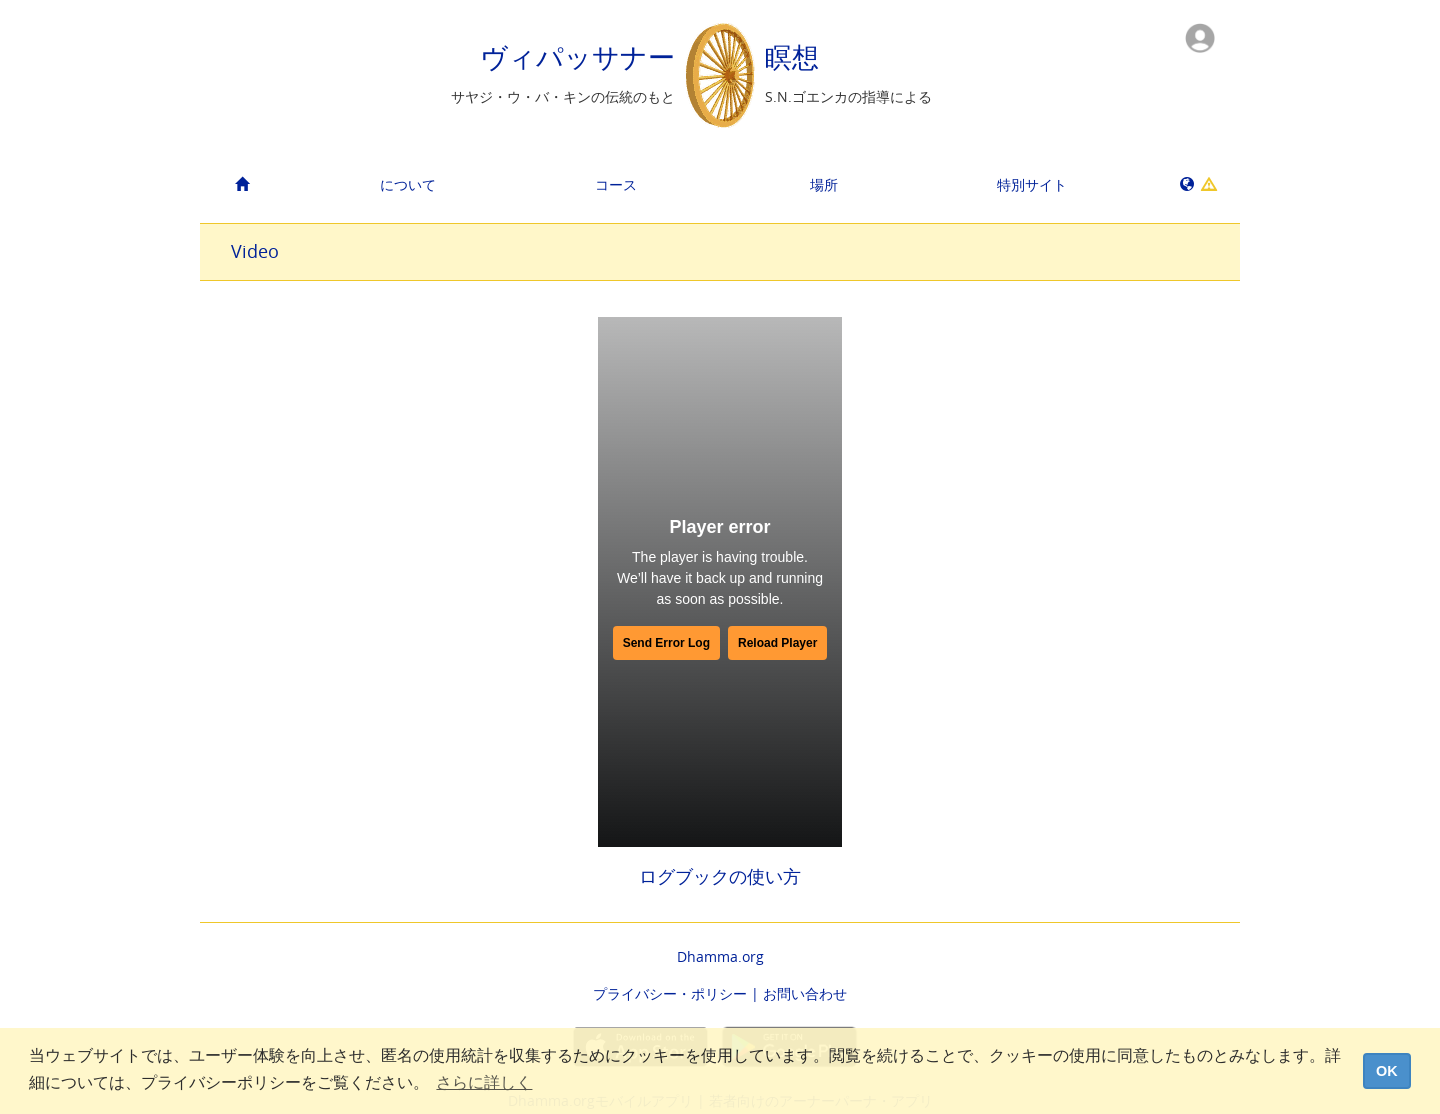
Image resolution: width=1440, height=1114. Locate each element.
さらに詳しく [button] (484, 1082)
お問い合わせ (805, 993)
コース (616, 184)
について (408, 184)
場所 (824, 184)
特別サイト (1032, 184)
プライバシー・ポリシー (670, 993)
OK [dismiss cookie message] (1387, 1071)
